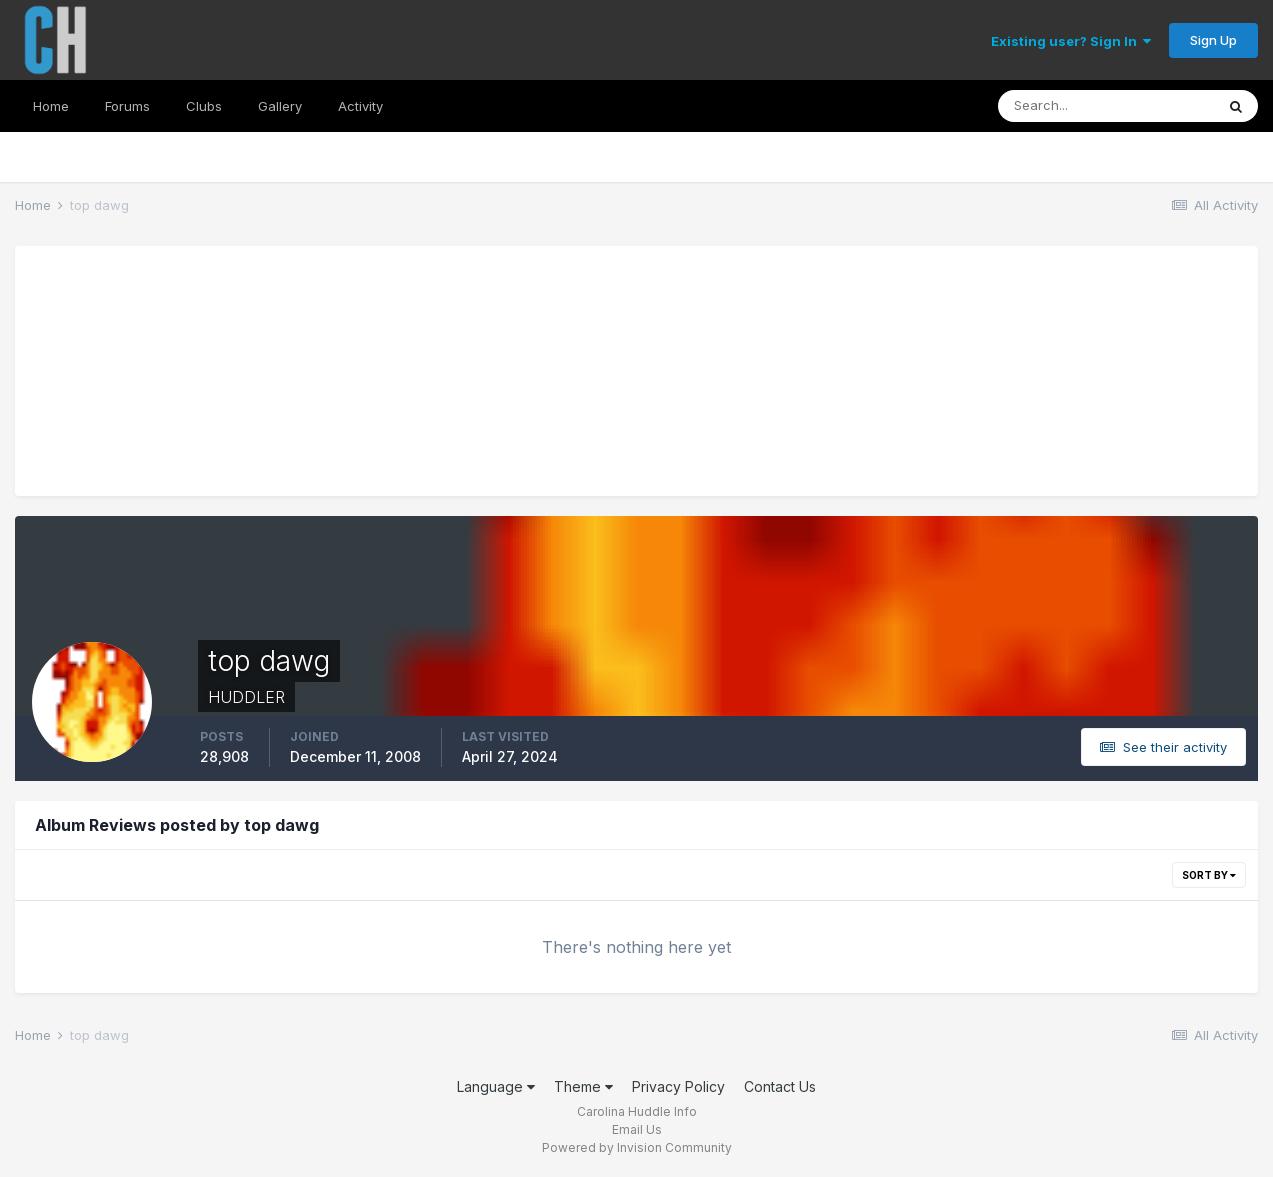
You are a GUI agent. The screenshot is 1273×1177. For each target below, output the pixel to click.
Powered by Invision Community (637, 1147)
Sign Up (1213, 40)
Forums (127, 106)
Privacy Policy (678, 1086)
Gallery (280, 106)
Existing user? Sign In (1071, 41)
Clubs (204, 106)
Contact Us (780, 1086)
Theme (583, 1086)
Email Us (637, 1129)
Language (496, 1086)
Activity (360, 106)
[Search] (1106, 106)
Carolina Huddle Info (637, 1111)
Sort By (1209, 875)
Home (51, 106)
